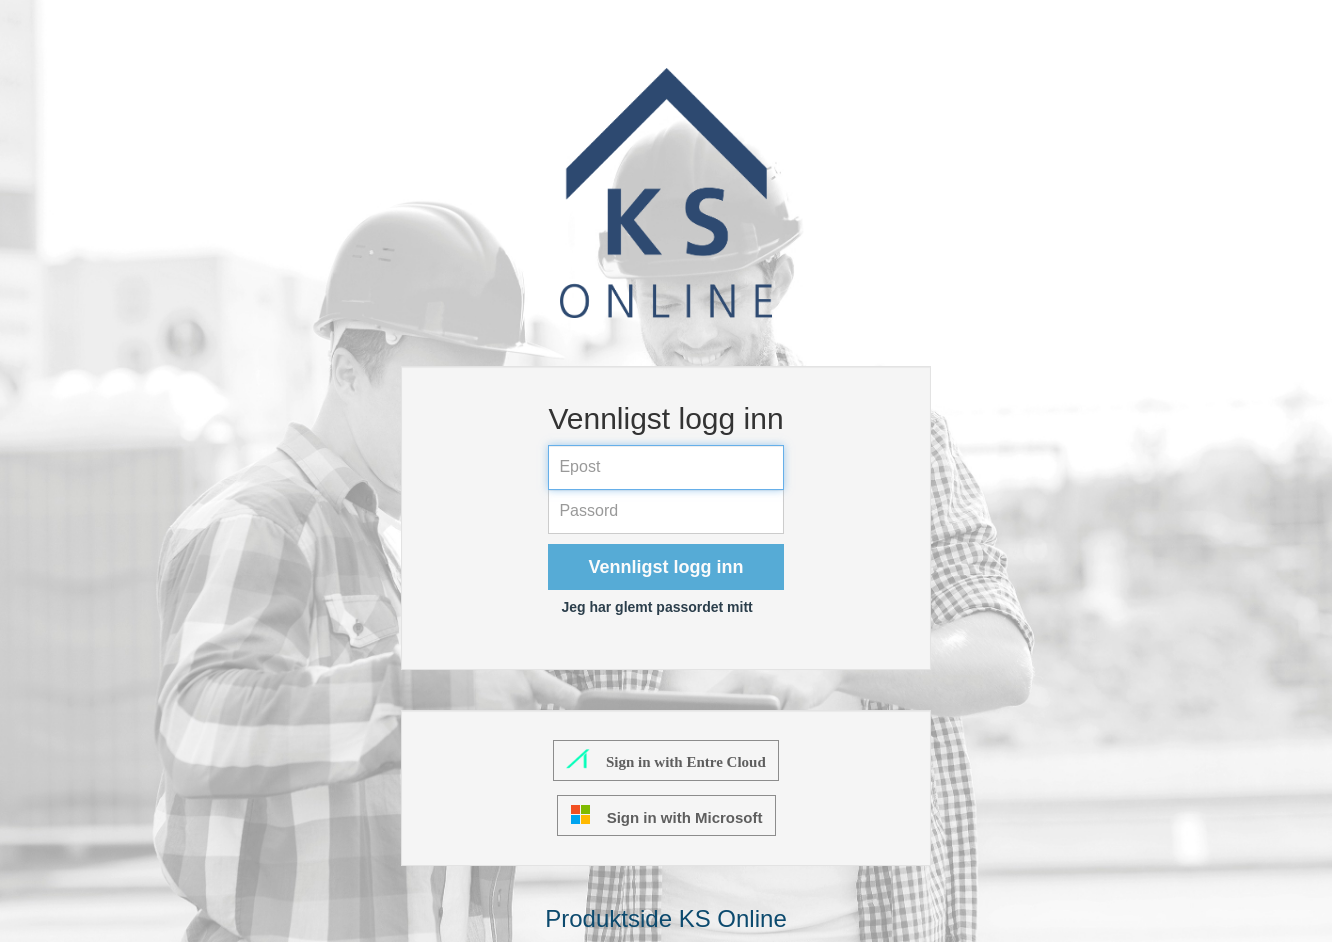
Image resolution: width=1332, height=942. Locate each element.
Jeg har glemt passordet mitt (656, 607)
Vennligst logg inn (666, 567)
